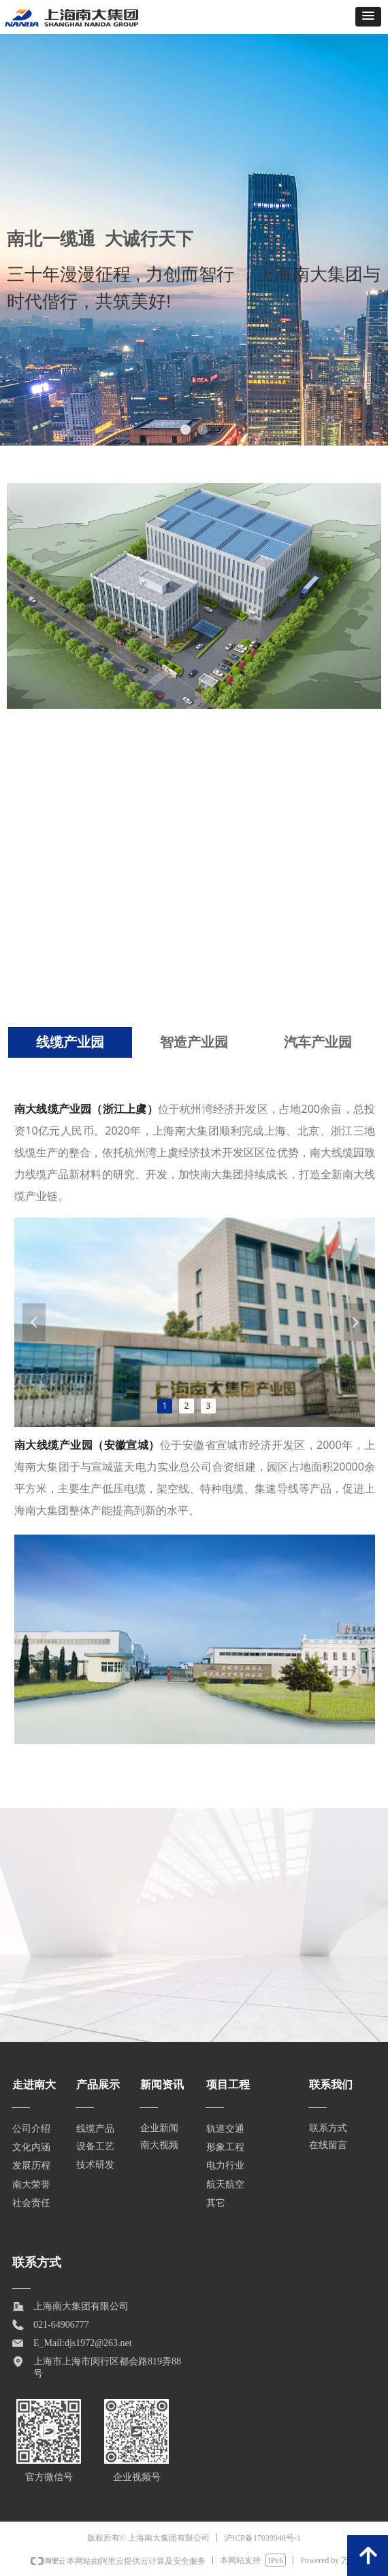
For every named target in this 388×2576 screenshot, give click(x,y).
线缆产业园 (70, 1042)
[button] (368, 17)
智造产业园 (194, 1042)
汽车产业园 (318, 1042)
